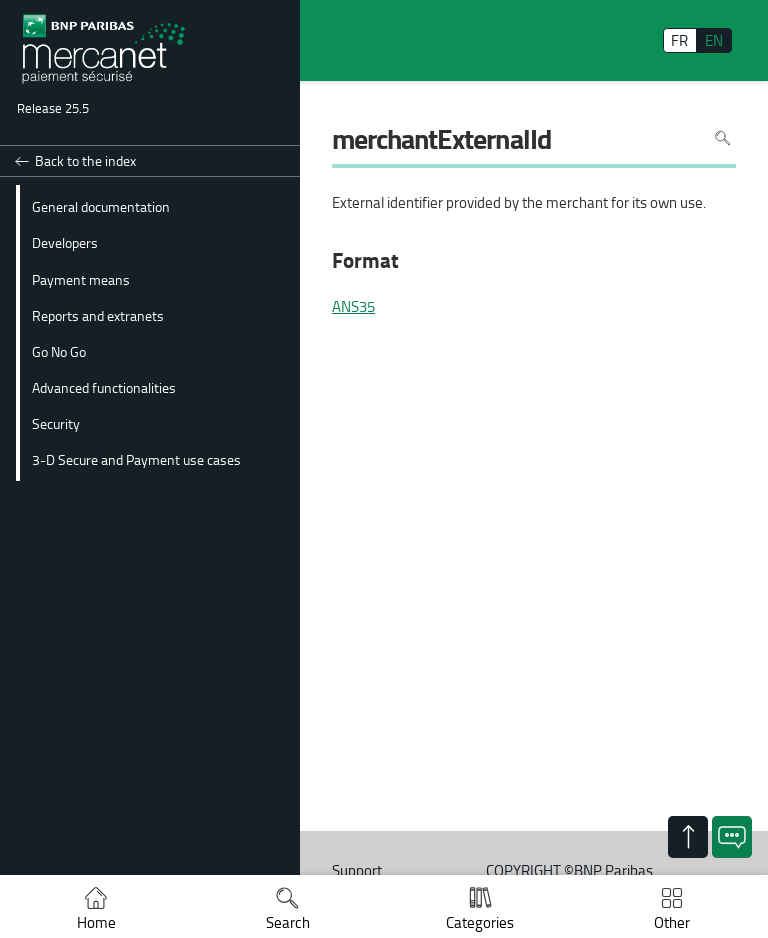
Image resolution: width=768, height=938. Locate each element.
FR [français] (679, 40)
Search (288, 922)
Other (672, 922)
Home (96, 922)
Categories (480, 922)
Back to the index (85, 160)
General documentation (101, 206)
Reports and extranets (98, 315)
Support (357, 870)
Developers (65, 242)
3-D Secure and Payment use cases (136, 459)
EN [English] (714, 40)
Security (56, 423)
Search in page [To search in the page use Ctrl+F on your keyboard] (722, 138)
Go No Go (59, 351)
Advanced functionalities (104, 387)
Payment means (81, 279)
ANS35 (353, 307)
